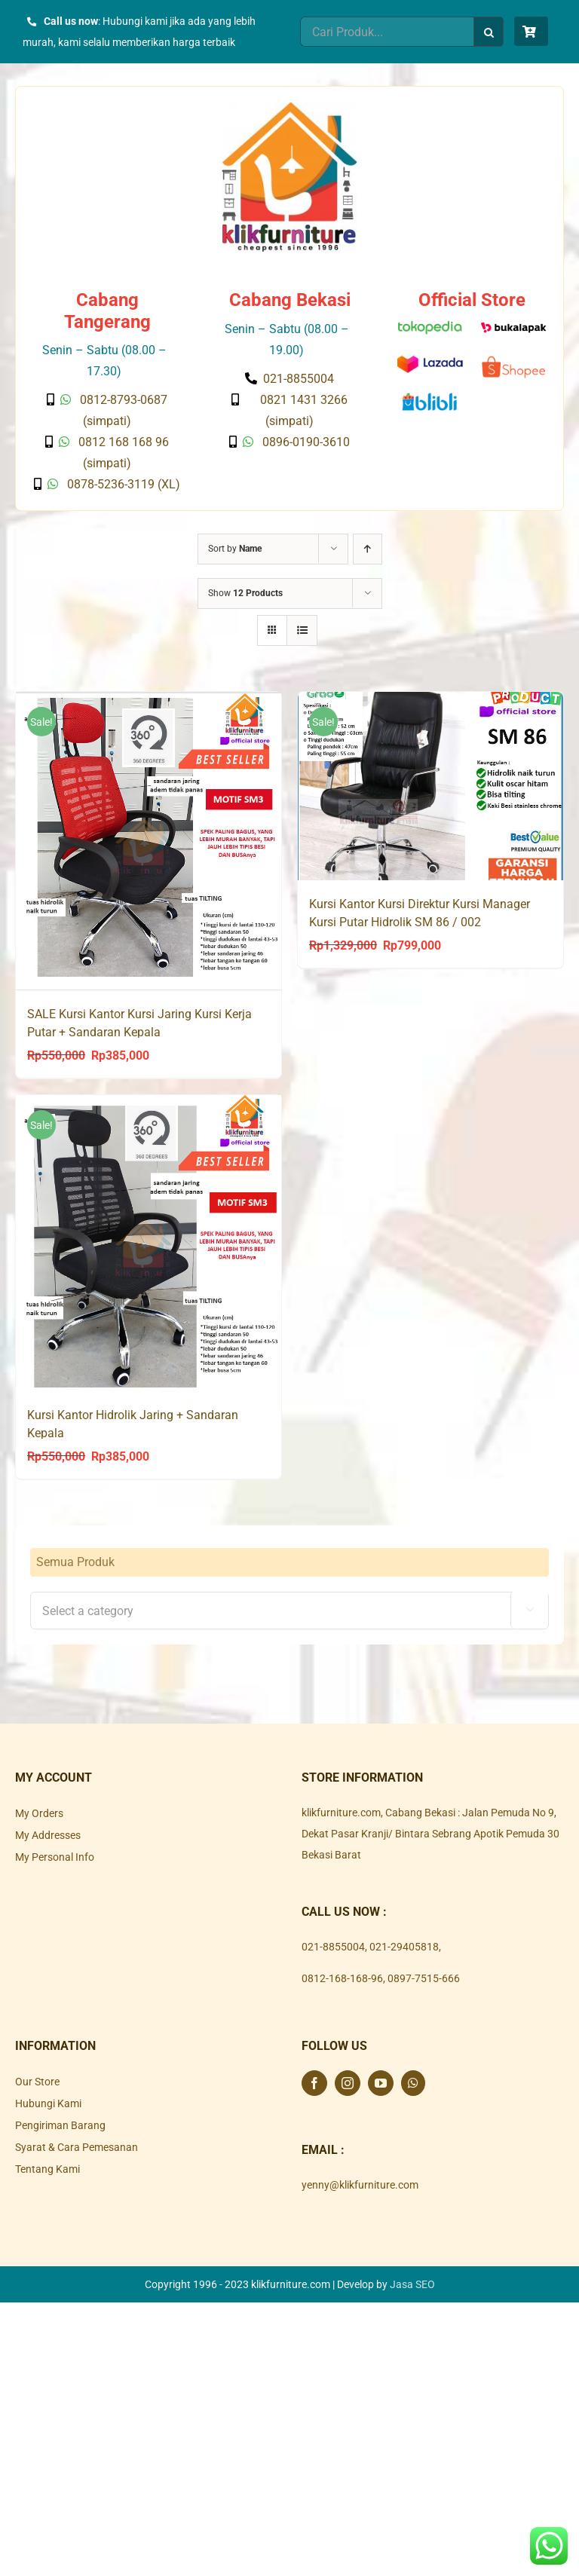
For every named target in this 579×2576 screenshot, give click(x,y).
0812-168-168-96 (342, 1978)
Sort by (235, 548)
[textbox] (289, 1610)
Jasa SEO (412, 2284)
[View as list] (302, 630)
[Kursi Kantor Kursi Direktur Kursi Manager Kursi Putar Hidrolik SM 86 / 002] (430, 786)
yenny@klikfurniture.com (360, 2184)
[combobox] (289, 1610)
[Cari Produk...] (386, 32)
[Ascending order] (367, 549)
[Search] (488, 32)
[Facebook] (314, 2082)
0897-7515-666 (424, 1978)
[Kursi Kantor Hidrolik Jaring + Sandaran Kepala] (148, 1242)
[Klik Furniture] (289, 107)
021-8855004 (333, 1946)
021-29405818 (404, 1946)
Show (245, 593)
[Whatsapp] (413, 2082)
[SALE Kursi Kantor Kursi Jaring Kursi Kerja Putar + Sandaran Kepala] (148, 840)
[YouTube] (381, 2082)
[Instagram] (347, 2082)
